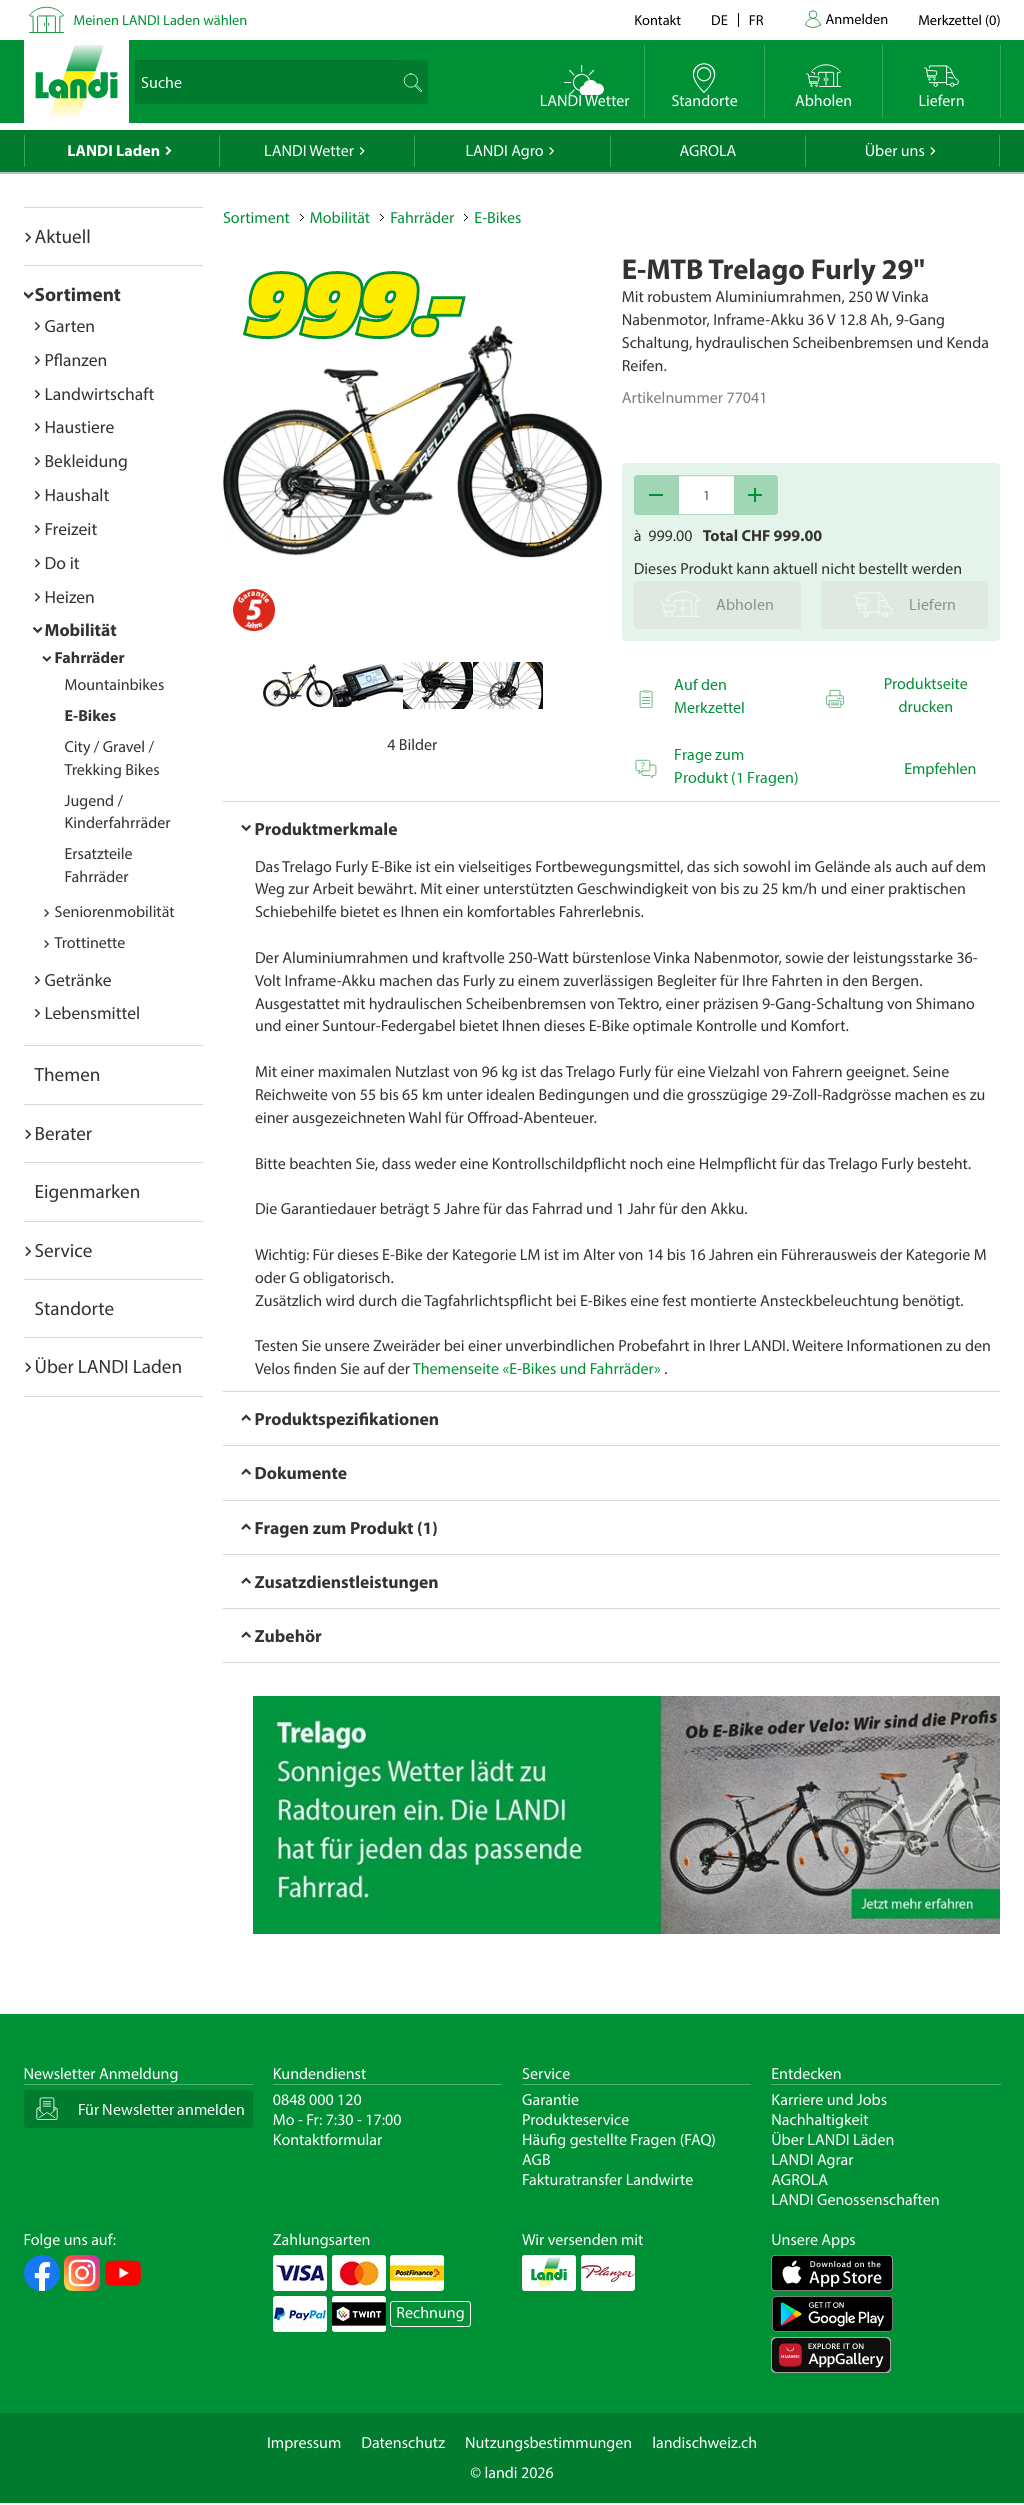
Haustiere (80, 426)
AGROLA (707, 151)
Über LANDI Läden (832, 2140)
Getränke (78, 979)
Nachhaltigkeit (819, 2120)
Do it (62, 562)
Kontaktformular (328, 2140)
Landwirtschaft (100, 393)
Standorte (75, 1308)
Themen (68, 1074)
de (719, 19)
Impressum (304, 2443)
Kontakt (657, 19)
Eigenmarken (88, 1191)
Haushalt (77, 494)
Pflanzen (76, 359)
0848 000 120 (317, 2100)
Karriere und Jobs (829, 2100)
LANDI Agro (504, 151)
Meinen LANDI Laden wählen (161, 19)
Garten (70, 325)
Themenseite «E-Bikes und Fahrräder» (537, 1369)
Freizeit (71, 528)
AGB (536, 2160)
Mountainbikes (115, 685)
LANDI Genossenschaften (855, 2200)
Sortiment (78, 294)
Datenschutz (403, 2443)
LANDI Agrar (812, 2160)
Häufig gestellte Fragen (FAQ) (619, 2140)
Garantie (550, 2100)
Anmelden (857, 18)
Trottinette (90, 943)
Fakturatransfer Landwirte (607, 2180)
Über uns (895, 151)
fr (756, 19)
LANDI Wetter (309, 151)
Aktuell (63, 236)
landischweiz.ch (704, 2443)
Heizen (70, 596)
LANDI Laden (113, 151)
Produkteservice (575, 2120)
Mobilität (81, 629)
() (959, 19)
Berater (64, 1133)
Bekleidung (86, 460)
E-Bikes (91, 716)
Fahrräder (90, 658)
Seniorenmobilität (115, 912)
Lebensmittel (93, 1012)
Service (64, 1250)
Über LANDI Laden (109, 1366)
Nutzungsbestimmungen (548, 2443)
